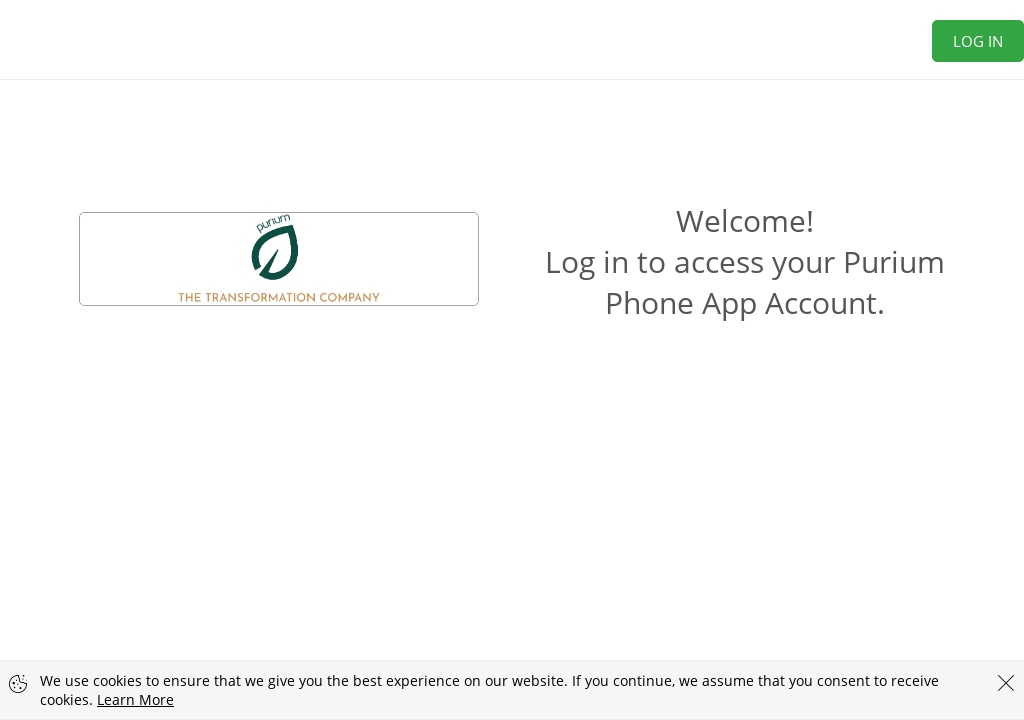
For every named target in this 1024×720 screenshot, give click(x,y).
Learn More (135, 699)
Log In (978, 41)
